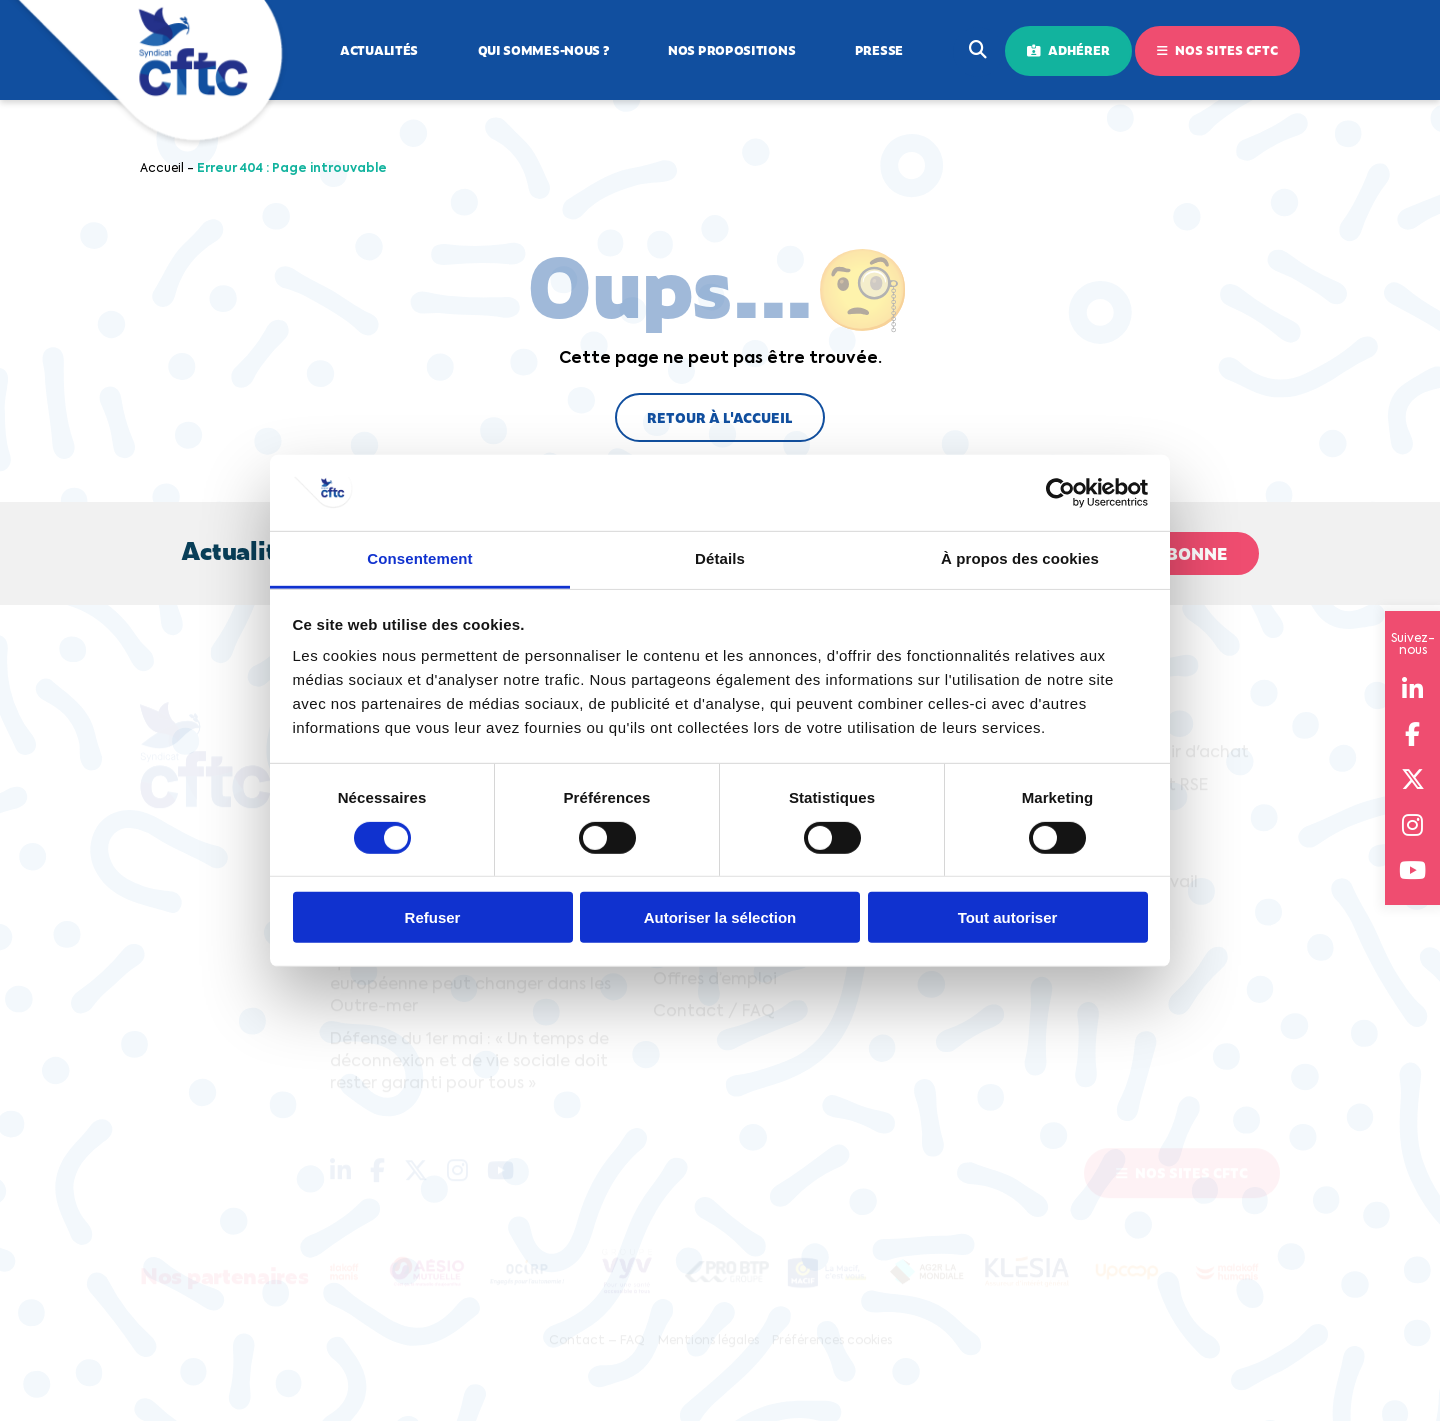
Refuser (433, 917)
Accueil (162, 169)
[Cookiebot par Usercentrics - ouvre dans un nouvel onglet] (1060, 493)
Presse (879, 50)
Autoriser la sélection (720, 917)
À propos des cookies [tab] (1020, 558)
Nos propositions (731, 50)
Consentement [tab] (419, 558)
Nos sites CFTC (1217, 50)
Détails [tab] (720, 558)
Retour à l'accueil (720, 417)
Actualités (379, 50)
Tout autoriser (1008, 917)
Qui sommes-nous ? (543, 50)
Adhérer (1068, 50)
